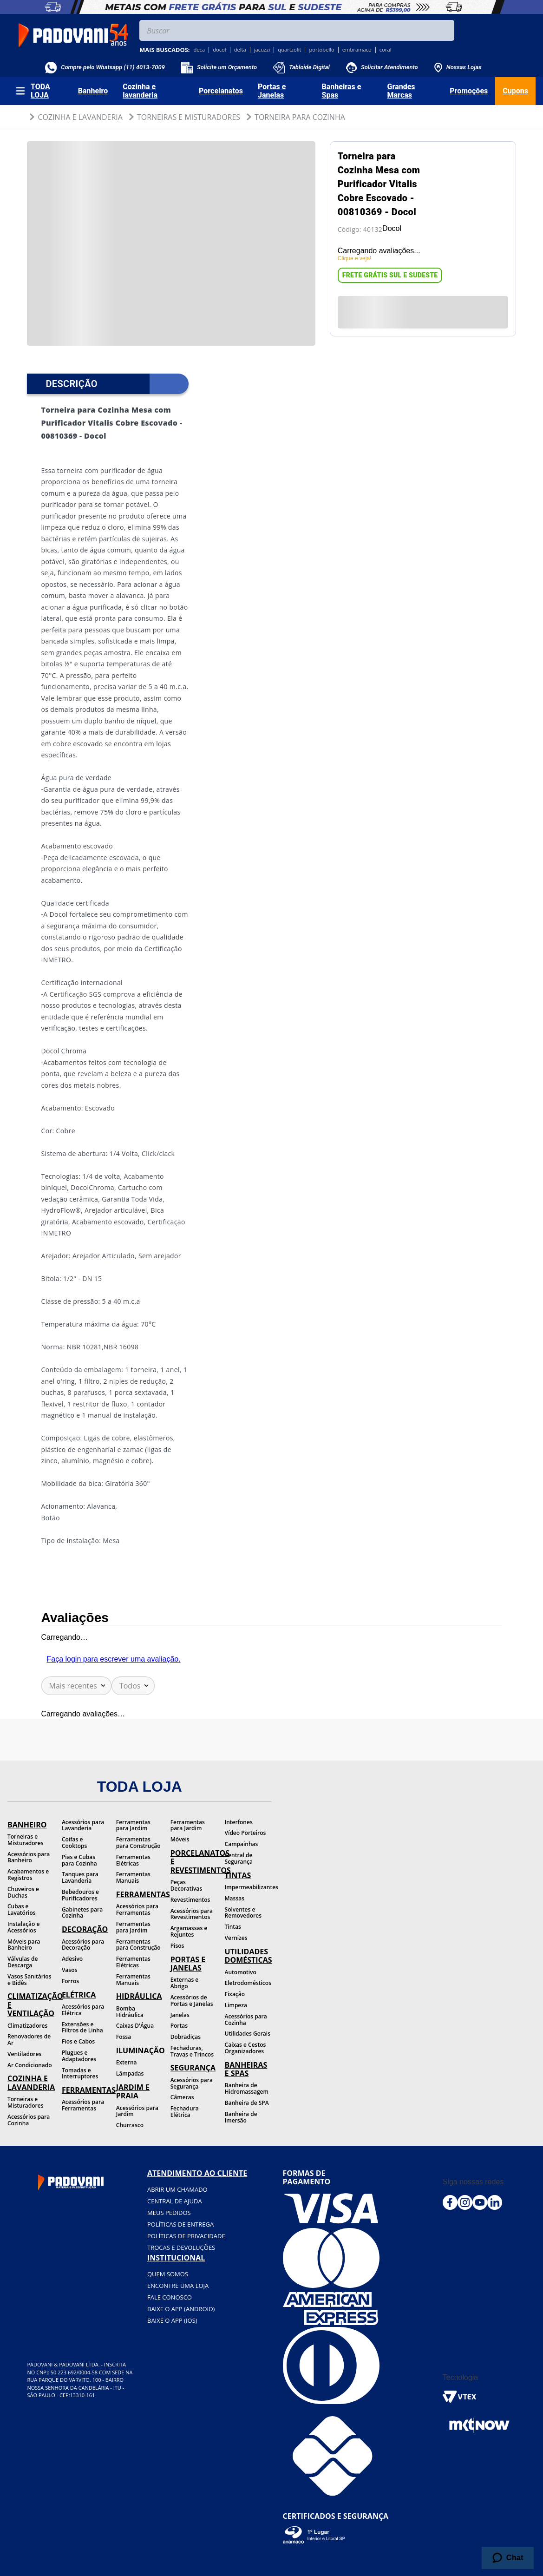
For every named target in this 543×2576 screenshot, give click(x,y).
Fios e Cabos (78, 2041)
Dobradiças (185, 2037)
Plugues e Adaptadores (79, 2056)
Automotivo (240, 1972)
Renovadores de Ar (29, 2039)
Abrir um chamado (177, 2189)
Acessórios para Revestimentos (191, 1914)
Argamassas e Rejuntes (189, 1931)
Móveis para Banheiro (23, 1945)
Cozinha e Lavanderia (80, 117)
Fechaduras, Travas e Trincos (192, 2051)
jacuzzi (262, 50)
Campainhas (241, 1844)
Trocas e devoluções (181, 2247)
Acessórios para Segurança (191, 2083)
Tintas (233, 1927)
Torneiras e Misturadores (188, 117)
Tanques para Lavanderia (80, 1877)
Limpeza (236, 2005)
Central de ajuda (174, 2201)
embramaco (357, 50)
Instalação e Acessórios (23, 1927)
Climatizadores (27, 2026)
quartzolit (289, 50)
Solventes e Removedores (243, 1913)
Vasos (69, 1970)
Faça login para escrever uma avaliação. (114, 1659)
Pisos (177, 1946)
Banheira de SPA (247, 2103)
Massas (235, 1898)
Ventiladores (24, 2054)
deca (199, 50)
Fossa (123, 2037)
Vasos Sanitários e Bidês (29, 1979)
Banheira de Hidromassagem (246, 2088)
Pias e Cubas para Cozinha (79, 1860)
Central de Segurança (239, 1858)
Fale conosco (169, 2297)
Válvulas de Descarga (22, 1962)
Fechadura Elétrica (184, 2111)
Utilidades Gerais (247, 2033)
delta (240, 50)
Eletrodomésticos (248, 1983)
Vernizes (236, 1938)
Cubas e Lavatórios (21, 1909)
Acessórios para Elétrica (83, 2010)
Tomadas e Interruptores (80, 2073)
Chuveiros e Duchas (23, 1892)
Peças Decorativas (186, 1885)
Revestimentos (190, 1900)
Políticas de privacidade (186, 2236)
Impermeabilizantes (248, 1887)
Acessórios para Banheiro (28, 1857)
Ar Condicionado (29, 2065)
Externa (126, 2062)
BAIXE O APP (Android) (181, 2309)
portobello (321, 50)
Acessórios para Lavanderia (83, 1825)
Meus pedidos (169, 2212)
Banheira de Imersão (241, 2117)
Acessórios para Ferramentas (83, 2105)
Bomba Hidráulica (130, 2011)
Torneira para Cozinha (300, 117)
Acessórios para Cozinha (28, 2120)
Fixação (235, 1994)
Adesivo (72, 1959)
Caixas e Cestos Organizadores (245, 2048)
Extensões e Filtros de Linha (82, 2027)
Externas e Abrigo (184, 1983)
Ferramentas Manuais (133, 1877)
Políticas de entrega (180, 2224)
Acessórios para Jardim (137, 2111)
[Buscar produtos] (445, 30)
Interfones (239, 1822)
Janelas (180, 2015)
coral (385, 50)
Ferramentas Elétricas (133, 1860)
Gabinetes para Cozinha (82, 1913)
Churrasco (130, 2125)
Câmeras (182, 2097)
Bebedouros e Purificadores (80, 1895)
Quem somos (167, 2274)
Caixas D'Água (135, 2026)
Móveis (180, 1839)
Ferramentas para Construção (138, 1842)
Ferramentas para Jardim (133, 1825)
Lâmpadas (130, 2073)
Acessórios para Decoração (83, 1945)
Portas (179, 2026)
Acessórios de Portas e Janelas (191, 2000)
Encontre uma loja (178, 2285)
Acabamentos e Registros (28, 1874)
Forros (70, 1981)
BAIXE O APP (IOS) (172, 2320)
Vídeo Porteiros (245, 1833)
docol (219, 50)
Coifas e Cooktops (74, 1842)
